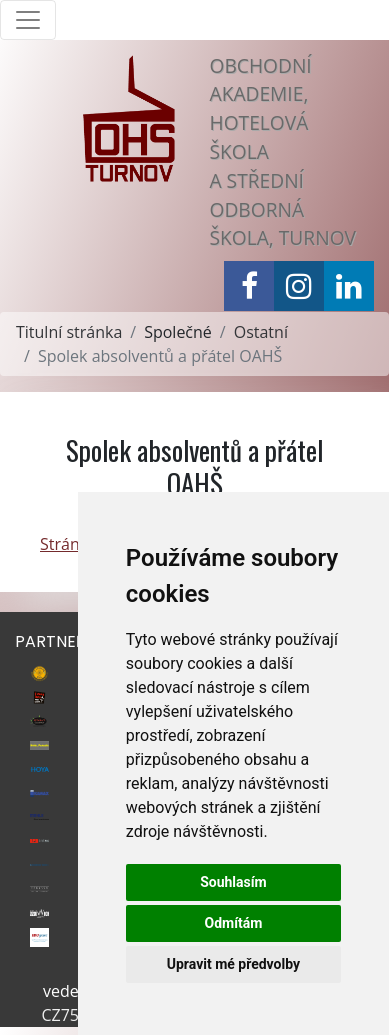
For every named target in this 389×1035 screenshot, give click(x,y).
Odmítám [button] (233, 923)
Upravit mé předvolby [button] (233, 964)
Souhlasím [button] (233, 882)
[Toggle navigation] (28, 20)
